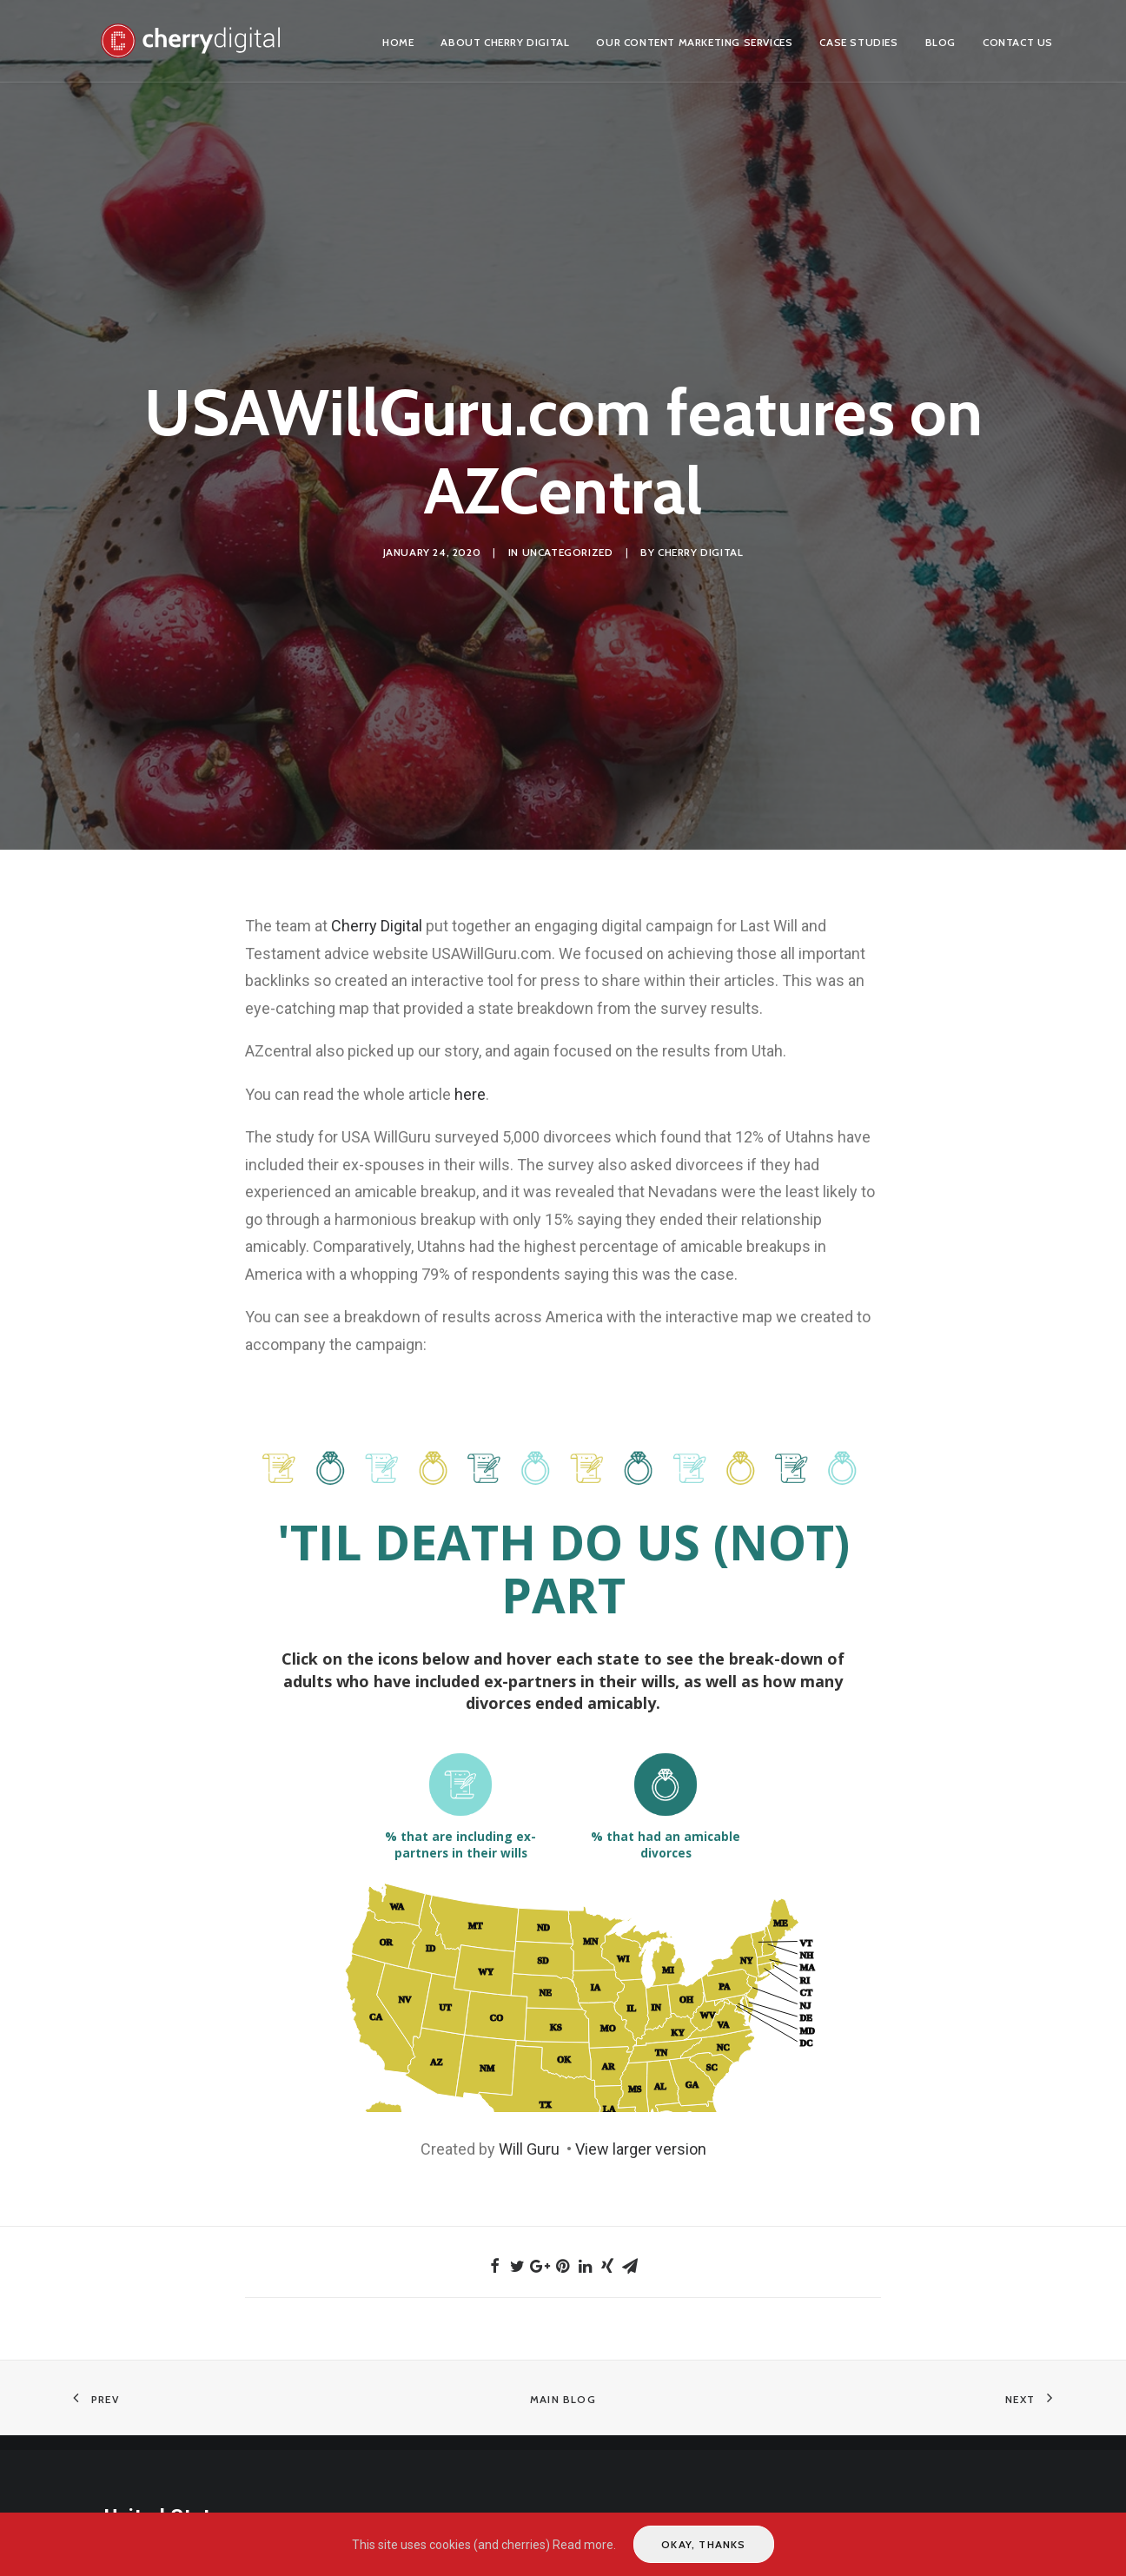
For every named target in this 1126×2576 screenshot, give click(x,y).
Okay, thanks (703, 2544)
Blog (940, 42)
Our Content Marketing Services (694, 42)
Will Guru (531, 2149)
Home (398, 42)
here (470, 1094)
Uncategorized (567, 552)
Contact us (1018, 42)
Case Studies (858, 42)
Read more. (584, 2545)
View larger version (640, 2149)
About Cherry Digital (504, 42)
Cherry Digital (700, 552)
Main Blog (563, 2399)
